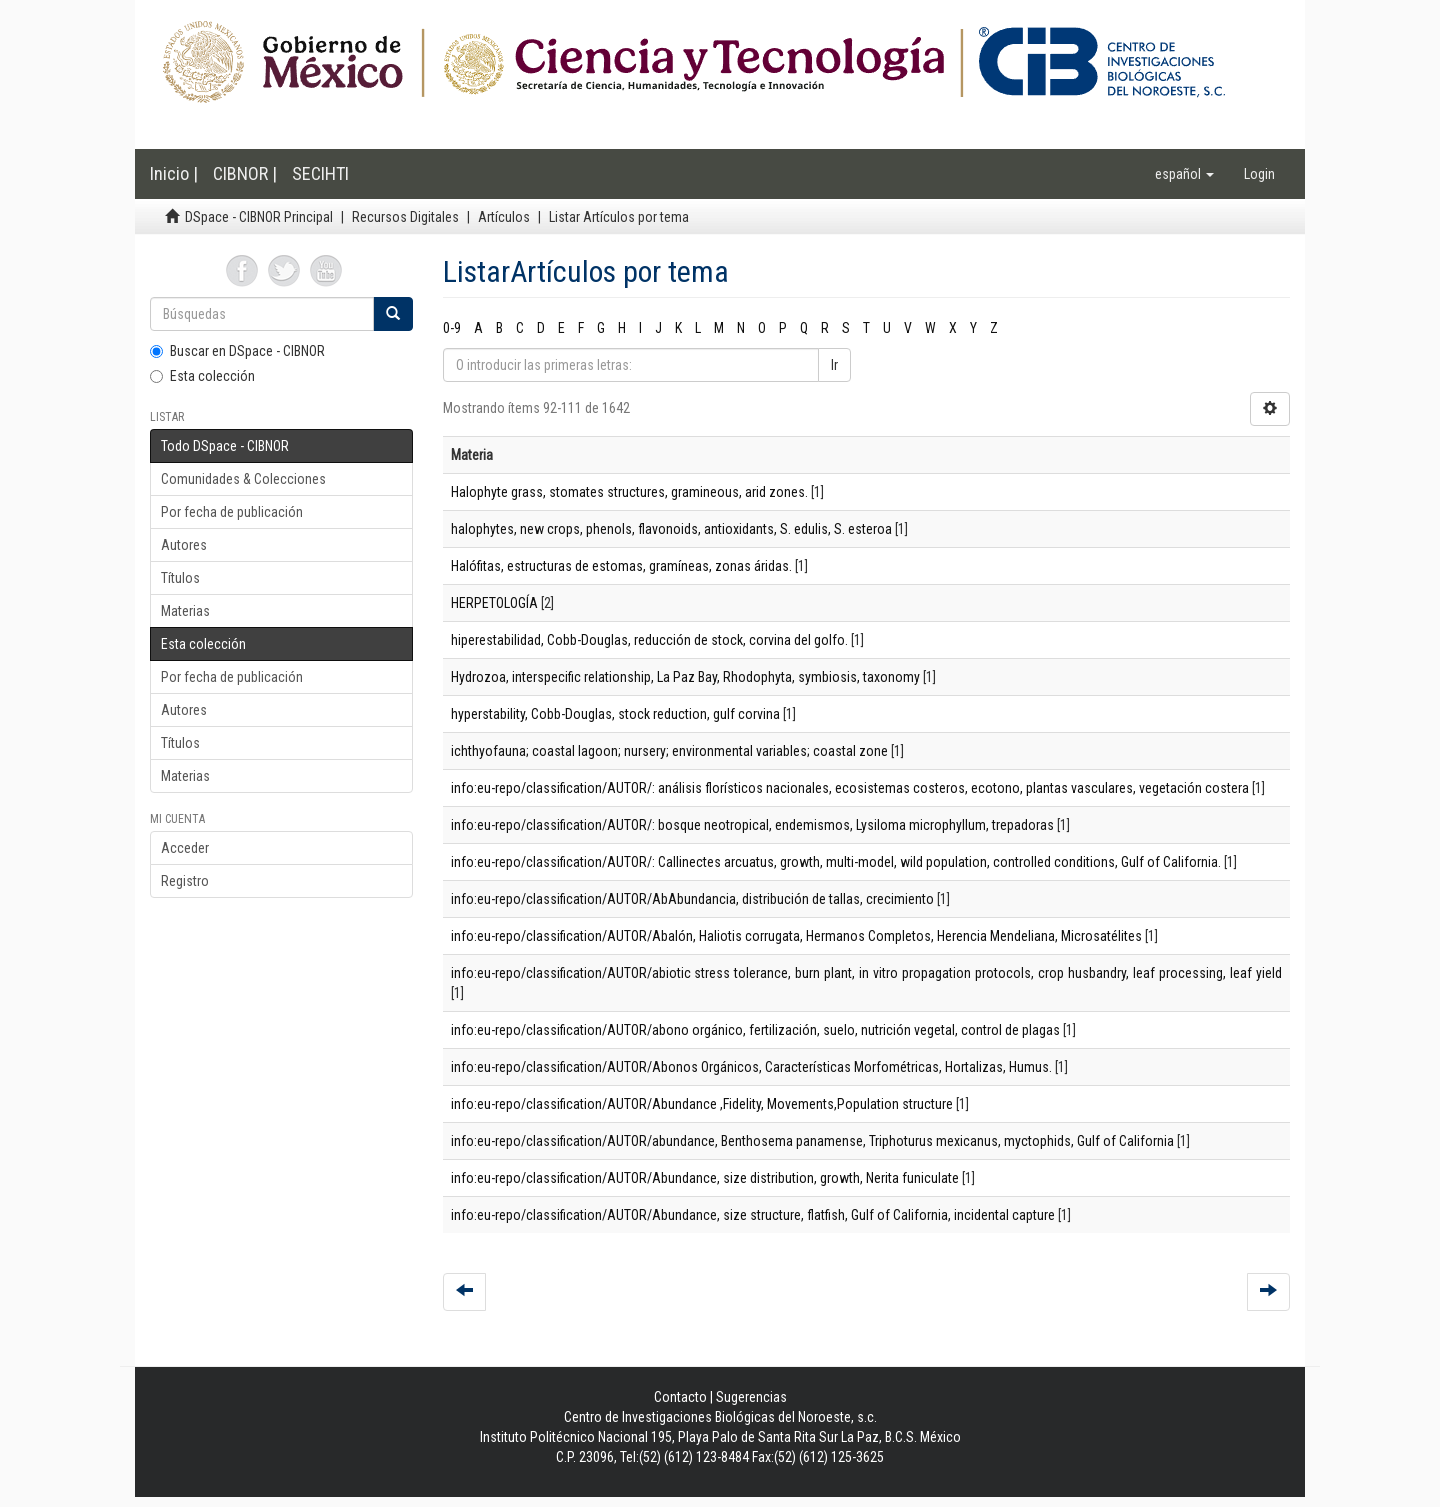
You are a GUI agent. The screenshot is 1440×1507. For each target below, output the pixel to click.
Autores (184, 545)
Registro (185, 881)
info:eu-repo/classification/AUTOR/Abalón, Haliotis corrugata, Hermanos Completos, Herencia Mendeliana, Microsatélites (796, 936)
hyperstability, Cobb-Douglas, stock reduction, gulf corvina (615, 714)
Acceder (185, 848)
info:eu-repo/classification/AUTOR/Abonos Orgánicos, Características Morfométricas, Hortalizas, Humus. (751, 1067)
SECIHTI (320, 173)
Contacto (680, 1397)
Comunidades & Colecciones (243, 479)
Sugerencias (751, 1397)
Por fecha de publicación (232, 512)
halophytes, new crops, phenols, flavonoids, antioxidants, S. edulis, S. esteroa (671, 529)
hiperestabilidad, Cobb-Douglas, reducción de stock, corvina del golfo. (649, 640)
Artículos (504, 217)
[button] (1184, 174)
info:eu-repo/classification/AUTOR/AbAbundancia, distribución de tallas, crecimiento (692, 899)
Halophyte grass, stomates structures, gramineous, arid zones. (629, 492)
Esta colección (202, 376)
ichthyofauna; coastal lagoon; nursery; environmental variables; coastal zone (669, 751)
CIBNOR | (245, 173)
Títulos (180, 578)
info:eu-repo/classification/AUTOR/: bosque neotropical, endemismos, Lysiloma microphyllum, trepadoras (752, 825)
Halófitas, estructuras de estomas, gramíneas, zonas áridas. (621, 566)
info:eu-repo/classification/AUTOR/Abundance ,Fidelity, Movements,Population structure (702, 1104)
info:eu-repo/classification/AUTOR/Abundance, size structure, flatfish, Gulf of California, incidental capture (753, 1215)
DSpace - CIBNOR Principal (259, 217)
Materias (185, 611)
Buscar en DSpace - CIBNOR (237, 351)
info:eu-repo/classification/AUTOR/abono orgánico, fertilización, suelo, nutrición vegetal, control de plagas (755, 1030)
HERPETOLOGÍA (494, 603)
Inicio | (174, 173)
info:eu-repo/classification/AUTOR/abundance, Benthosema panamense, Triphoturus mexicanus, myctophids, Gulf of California (812, 1141)
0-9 (452, 328)
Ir (834, 365)
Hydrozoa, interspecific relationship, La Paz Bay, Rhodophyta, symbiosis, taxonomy (685, 677)
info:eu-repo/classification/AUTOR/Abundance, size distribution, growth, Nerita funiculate (705, 1178)
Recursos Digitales (405, 217)
